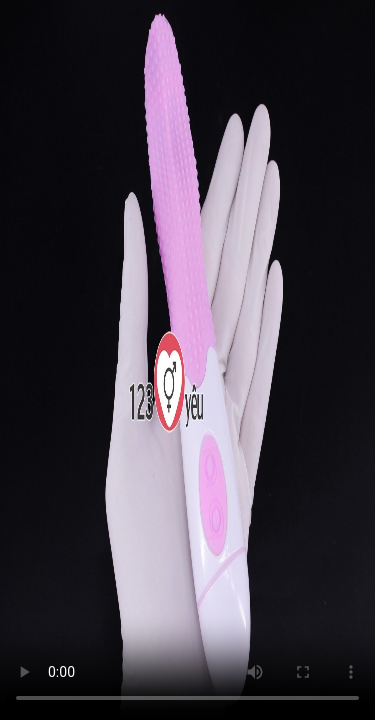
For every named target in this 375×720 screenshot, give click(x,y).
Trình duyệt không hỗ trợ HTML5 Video (187, 360)
